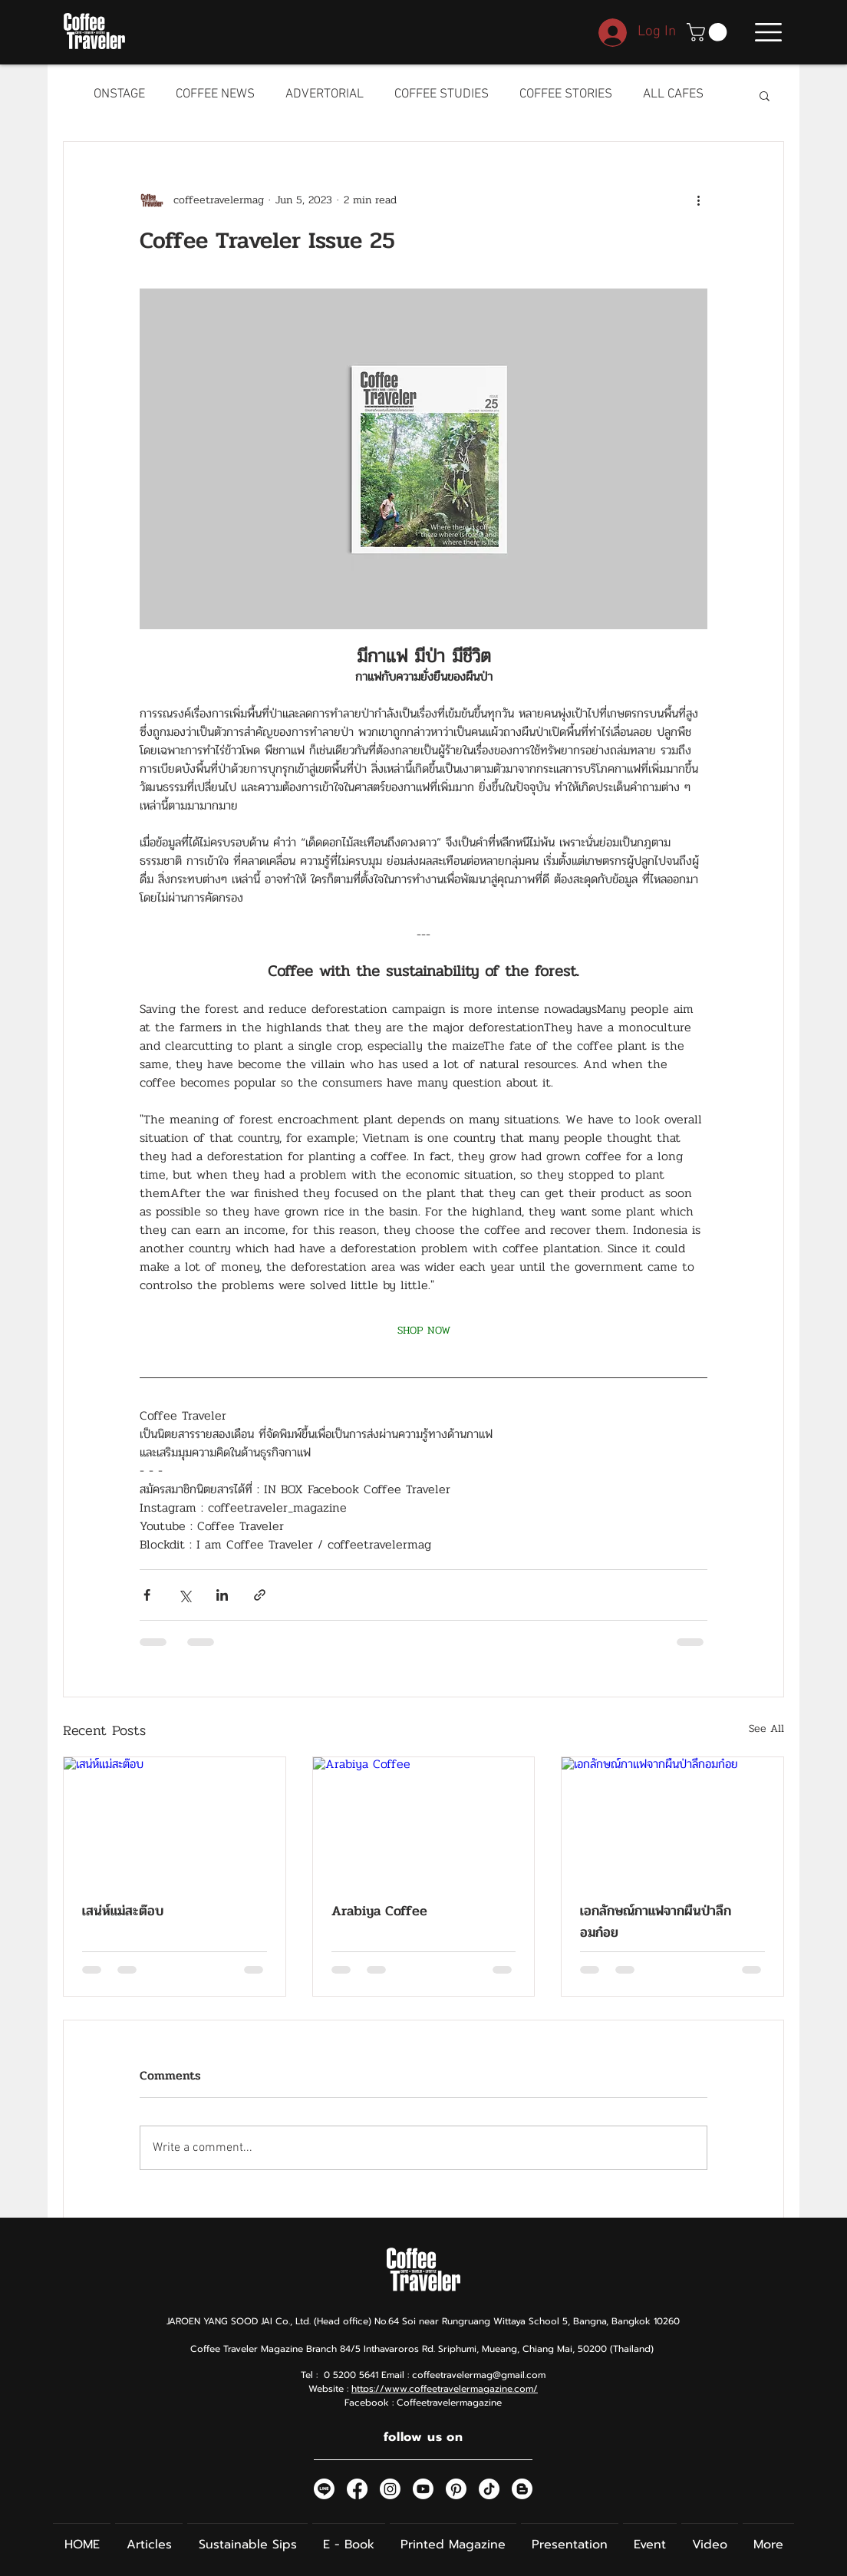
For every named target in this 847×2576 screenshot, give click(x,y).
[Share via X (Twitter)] (184, 1595)
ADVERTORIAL (324, 94)
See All (766, 1728)
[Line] (324, 2489)
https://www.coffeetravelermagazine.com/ (444, 2389)
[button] (709, 32)
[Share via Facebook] (147, 1595)
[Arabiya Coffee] (424, 1819)
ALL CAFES (673, 94)
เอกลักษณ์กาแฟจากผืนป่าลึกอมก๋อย (655, 1921)
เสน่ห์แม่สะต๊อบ (122, 1910)
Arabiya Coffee (379, 1910)
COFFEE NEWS (215, 94)
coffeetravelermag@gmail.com (478, 2375)
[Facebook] (357, 2489)
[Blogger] (522, 2489)
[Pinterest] (456, 2489)
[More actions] (698, 200)
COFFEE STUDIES (441, 94)
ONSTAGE (119, 94)
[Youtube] (423, 2489)
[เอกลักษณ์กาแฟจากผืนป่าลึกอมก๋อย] (672, 1819)
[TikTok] (489, 2489)
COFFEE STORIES (565, 94)
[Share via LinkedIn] (222, 1595)
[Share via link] (259, 1595)
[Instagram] (390, 2489)
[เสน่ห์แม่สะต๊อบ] (174, 1819)
